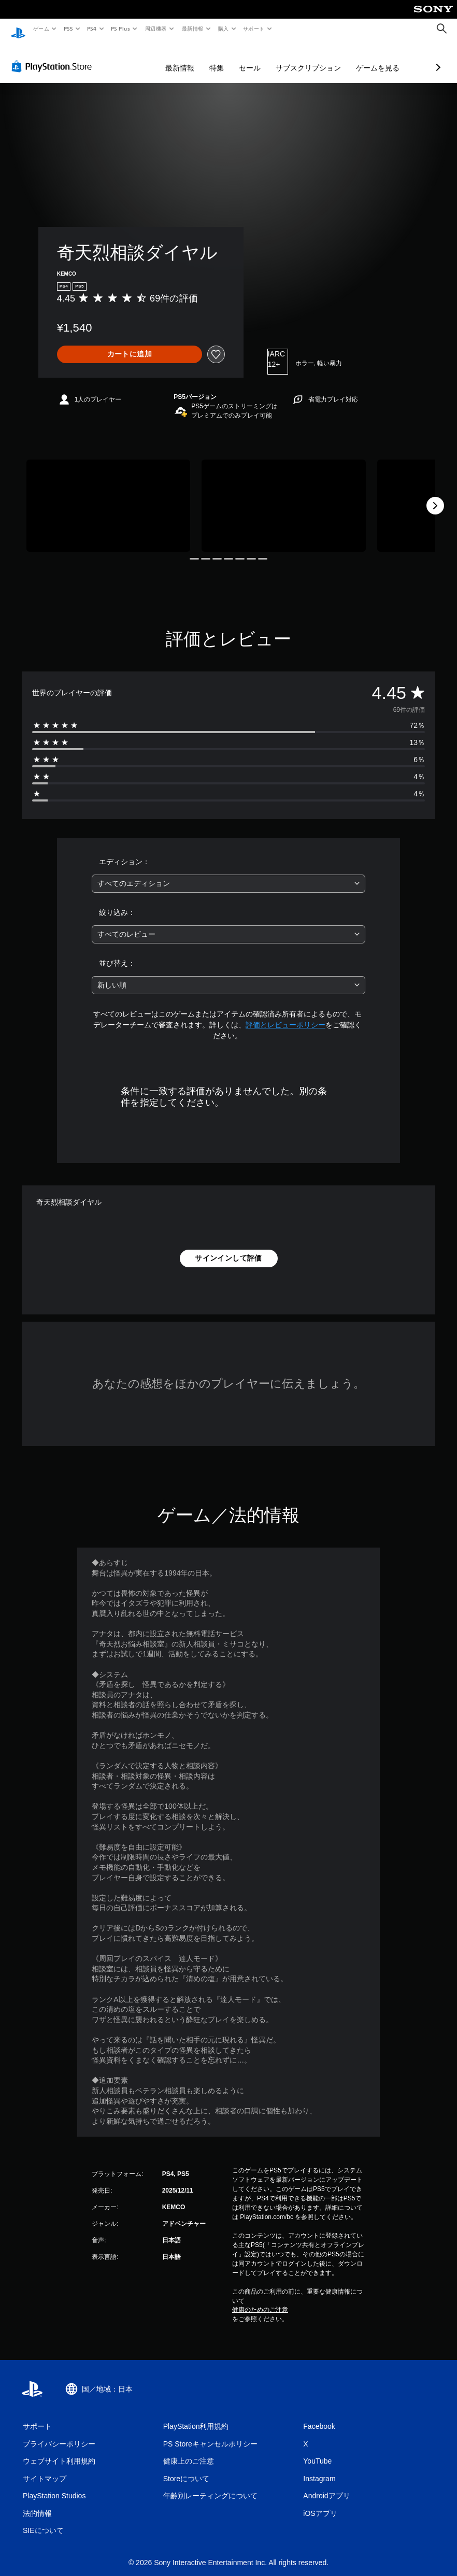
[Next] (435, 496)
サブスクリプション (253, 58)
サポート (254, 28)
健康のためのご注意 (260, 2299)
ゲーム (41, 28)
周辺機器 (156, 28)
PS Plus (121, 28)
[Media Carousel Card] (108, 496)
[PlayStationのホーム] (18, 29)
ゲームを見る (323, 58)
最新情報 (192, 28)
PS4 (92, 28)
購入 (223, 28)
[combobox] (228, 874)
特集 (161, 58)
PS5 (68, 28)
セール (195, 58)
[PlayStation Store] (53, 56)
